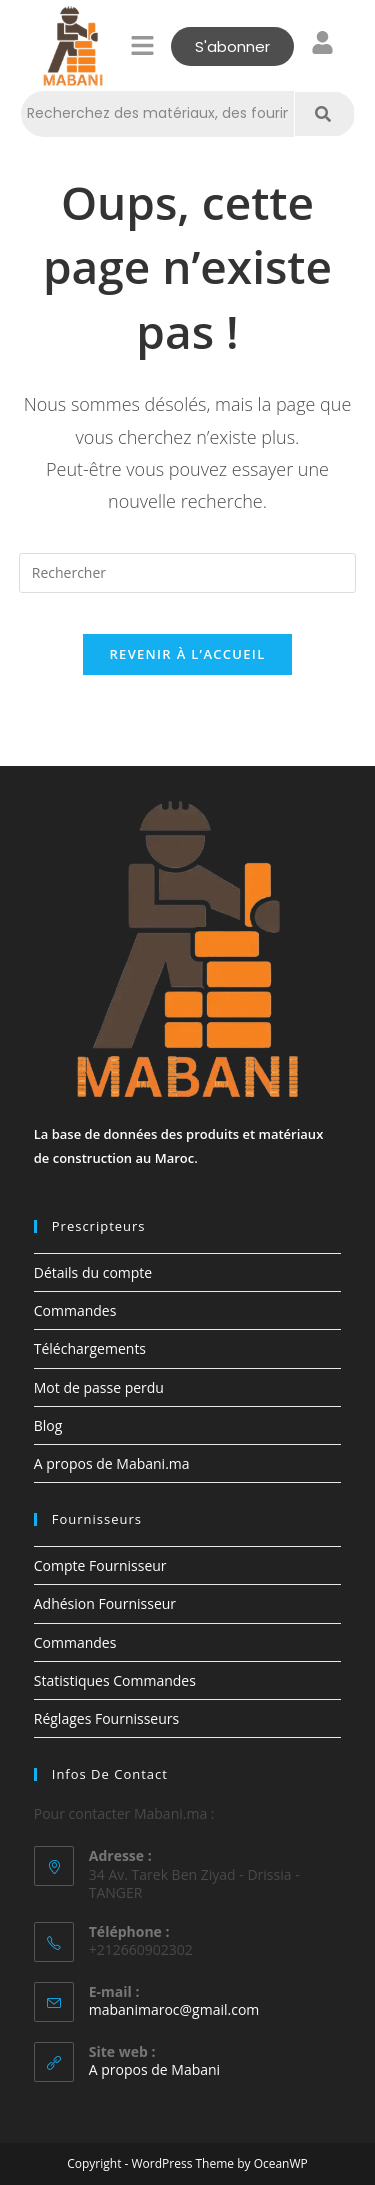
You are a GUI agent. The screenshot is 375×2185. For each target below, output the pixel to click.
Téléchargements (90, 1348)
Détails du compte (93, 1272)
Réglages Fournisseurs (106, 1718)
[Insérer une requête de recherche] (188, 573)
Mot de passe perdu (99, 1387)
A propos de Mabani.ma (112, 1463)
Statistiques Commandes (115, 1680)
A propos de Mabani (154, 2069)
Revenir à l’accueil (187, 654)
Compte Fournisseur (100, 1565)
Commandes (75, 1310)
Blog (48, 1425)
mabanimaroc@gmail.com (174, 2009)
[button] (142, 46)
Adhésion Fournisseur (105, 1603)
